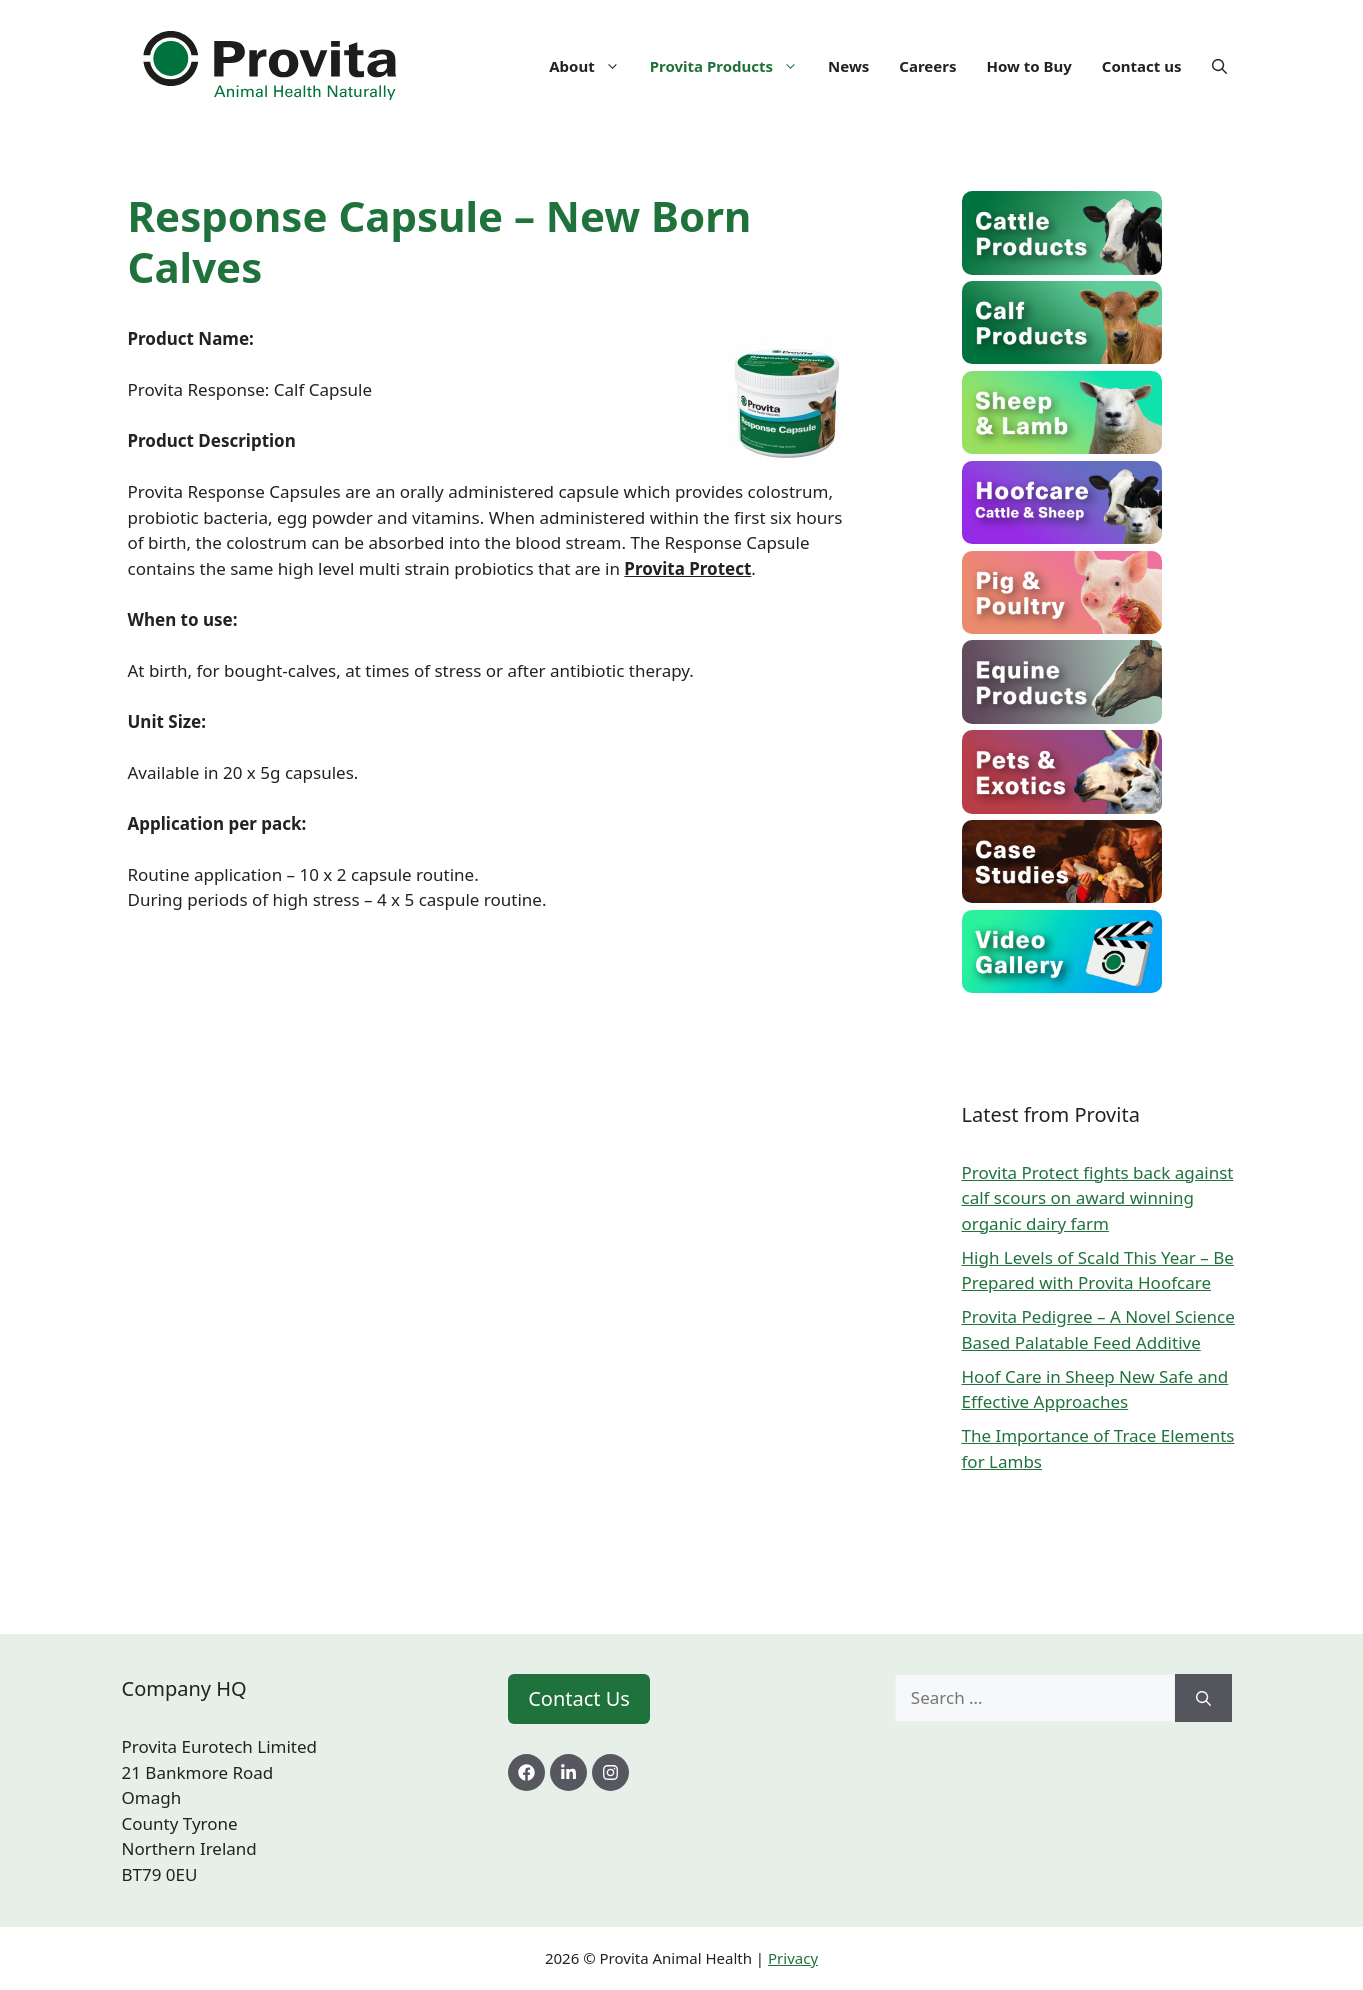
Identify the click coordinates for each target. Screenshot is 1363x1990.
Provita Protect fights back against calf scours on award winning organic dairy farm (1098, 1198)
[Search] (1203, 1698)
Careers (927, 66)
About (592, 66)
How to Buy (1028, 66)
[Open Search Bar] (1219, 66)
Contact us (1142, 66)
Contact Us (579, 1698)
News (848, 66)
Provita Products (731, 66)
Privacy (793, 1958)
